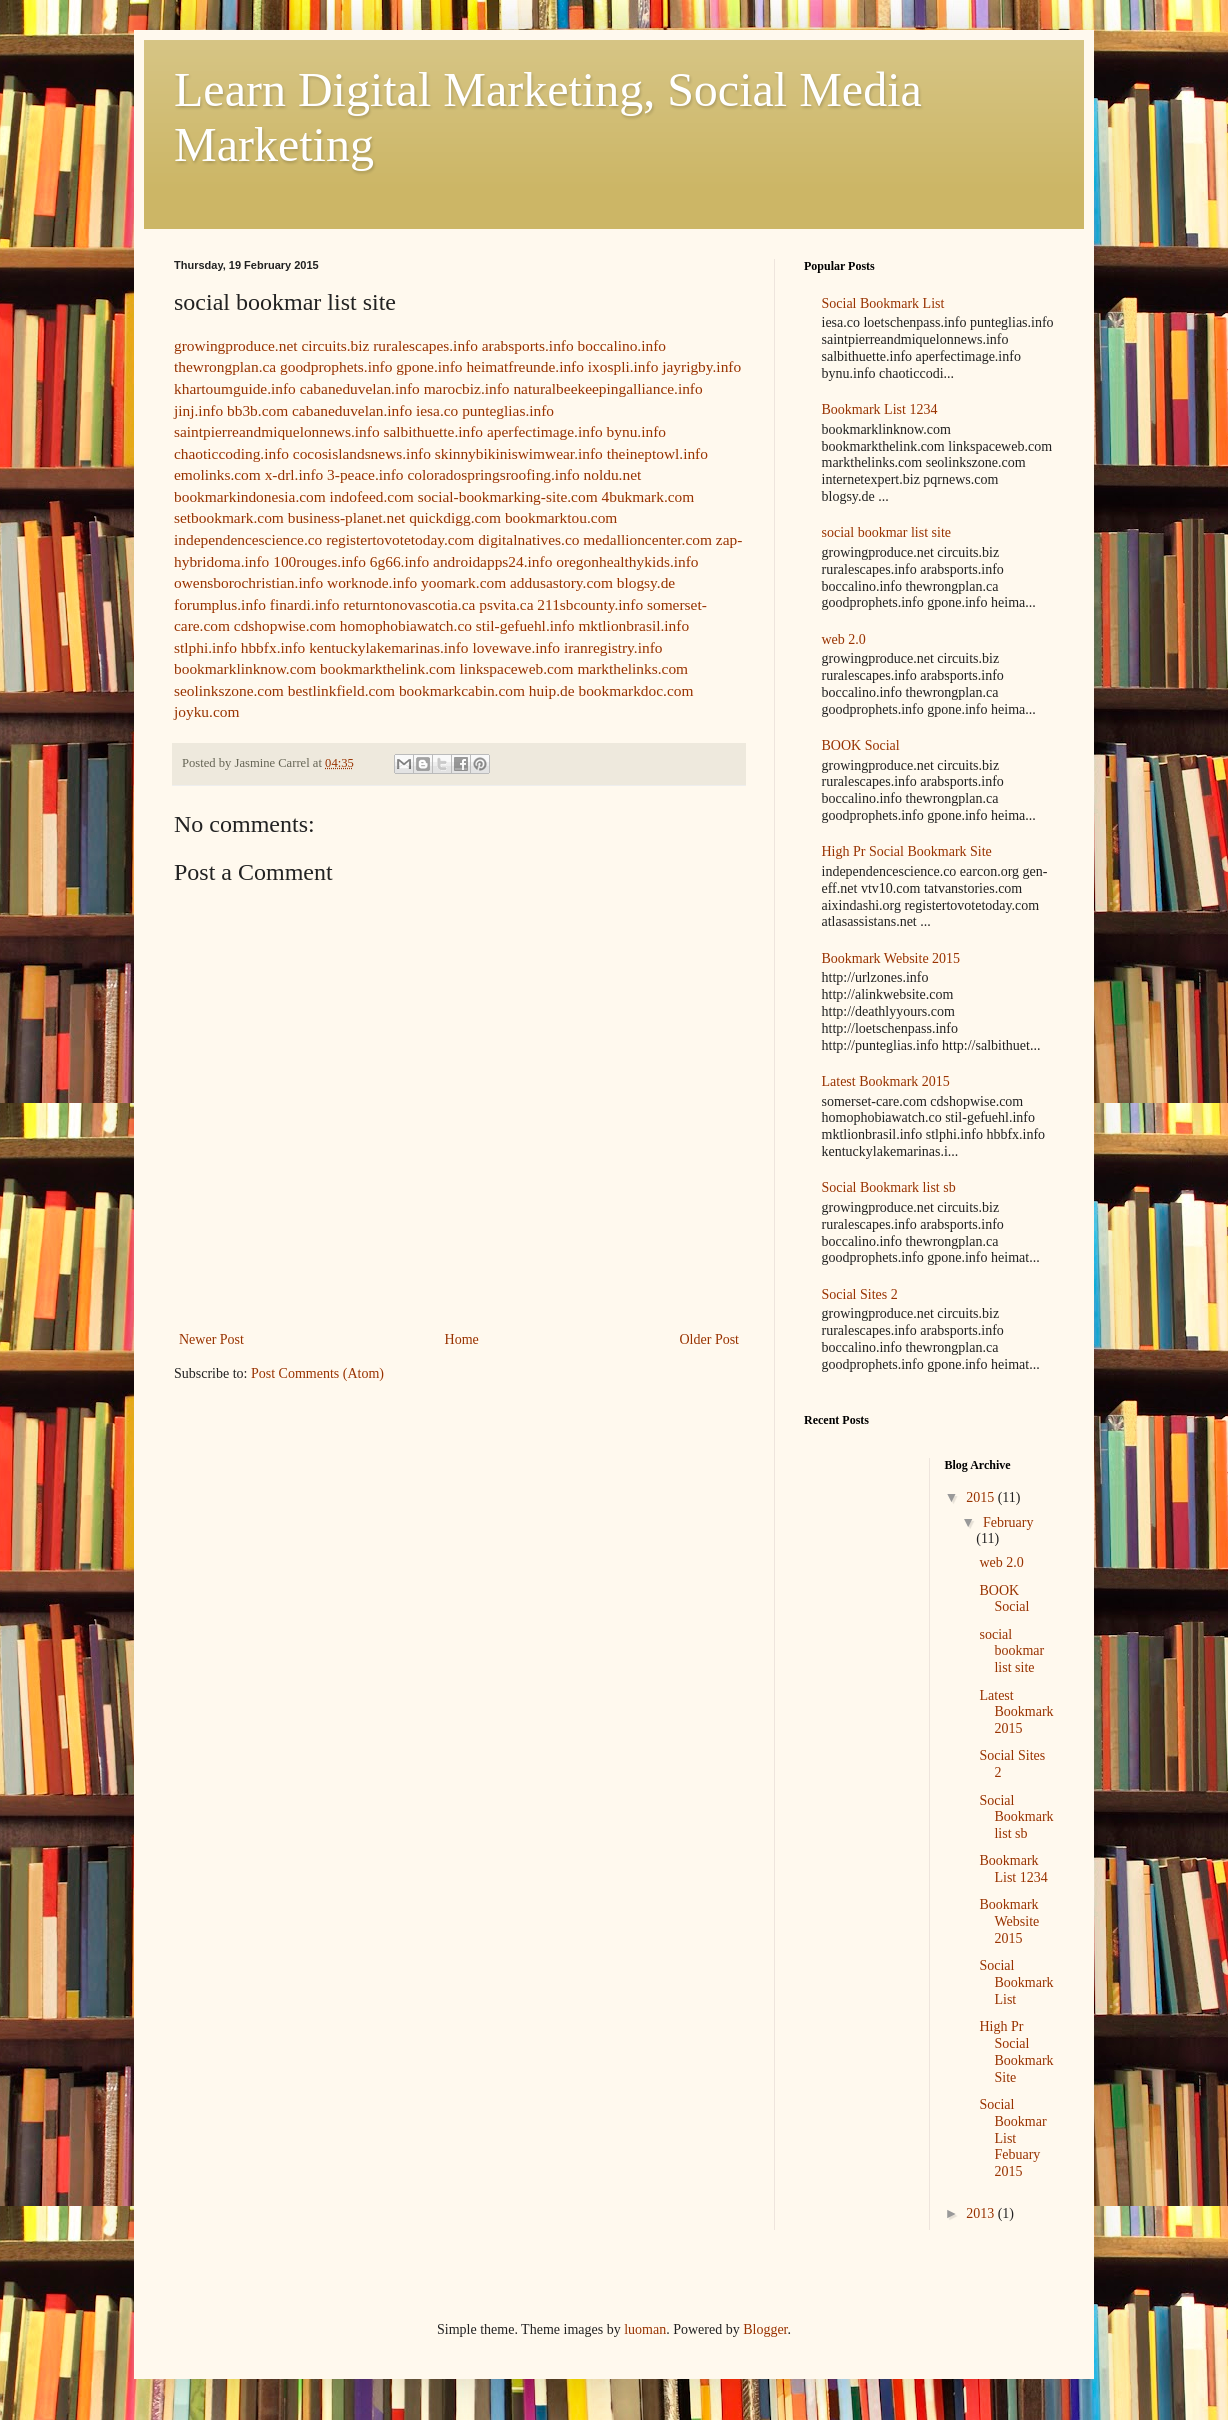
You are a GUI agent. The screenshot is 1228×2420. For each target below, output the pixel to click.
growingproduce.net (236, 345)
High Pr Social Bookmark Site (907, 851)
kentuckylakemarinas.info (388, 647)
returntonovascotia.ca (409, 604)
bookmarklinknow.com (245, 668)
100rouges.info (319, 561)
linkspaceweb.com (516, 668)
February (1008, 1522)
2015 (982, 1497)
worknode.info (372, 582)
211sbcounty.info (590, 604)
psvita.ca (506, 604)
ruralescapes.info (425, 345)
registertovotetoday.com (400, 539)
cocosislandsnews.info (362, 453)
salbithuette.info (433, 431)
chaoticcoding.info (231, 453)
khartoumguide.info (235, 388)
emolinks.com (217, 474)
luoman (645, 2329)
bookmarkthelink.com (388, 668)
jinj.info (198, 410)
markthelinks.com (632, 668)
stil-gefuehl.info (525, 625)
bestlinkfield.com (341, 690)
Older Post (710, 1339)
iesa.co (437, 410)
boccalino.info (622, 345)
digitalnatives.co (528, 539)
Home (462, 1339)
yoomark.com (463, 582)
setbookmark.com (229, 517)
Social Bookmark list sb (889, 1187)
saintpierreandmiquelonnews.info (277, 431)
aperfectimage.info (545, 431)
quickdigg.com (455, 517)
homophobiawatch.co (406, 625)
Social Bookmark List (883, 303)
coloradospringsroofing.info (493, 474)
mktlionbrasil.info (633, 625)
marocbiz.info (467, 388)
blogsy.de (646, 582)
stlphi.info (205, 647)
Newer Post (211, 1339)
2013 (982, 2213)
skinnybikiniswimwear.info (519, 453)
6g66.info (399, 561)
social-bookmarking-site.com (508, 496)
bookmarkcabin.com (462, 690)
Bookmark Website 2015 (891, 958)
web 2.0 (844, 639)
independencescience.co (248, 539)
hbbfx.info (273, 647)
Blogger (765, 2329)
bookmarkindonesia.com (250, 496)
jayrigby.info (701, 366)
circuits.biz (335, 345)
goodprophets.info (336, 366)
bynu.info (636, 431)
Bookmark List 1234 (880, 409)
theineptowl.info (657, 453)
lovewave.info (516, 647)
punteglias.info (508, 410)
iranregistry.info (613, 647)
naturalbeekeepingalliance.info (607, 388)
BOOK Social (861, 745)
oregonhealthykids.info (627, 561)
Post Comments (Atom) (317, 1373)
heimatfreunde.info (525, 366)
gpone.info (429, 366)
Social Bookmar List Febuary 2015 (1012, 2138)
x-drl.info (294, 474)
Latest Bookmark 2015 (886, 1081)
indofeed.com (372, 496)
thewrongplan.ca (225, 366)
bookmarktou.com (561, 517)
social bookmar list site (886, 532)
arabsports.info (528, 345)
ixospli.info (623, 366)
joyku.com (206, 711)
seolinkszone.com (229, 690)
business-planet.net (347, 517)
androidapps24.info (492, 561)
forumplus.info (220, 604)
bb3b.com (257, 410)
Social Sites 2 (860, 1294)
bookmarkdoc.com (635, 690)
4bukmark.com (647, 496)
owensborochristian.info (248, 582)
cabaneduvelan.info (360, 388)
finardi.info (305, 604)
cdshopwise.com (285, 625)
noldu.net (613, 474)
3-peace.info (365, 474)
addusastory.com (561, 582)
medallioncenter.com (647, 539)
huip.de (552, 690)
